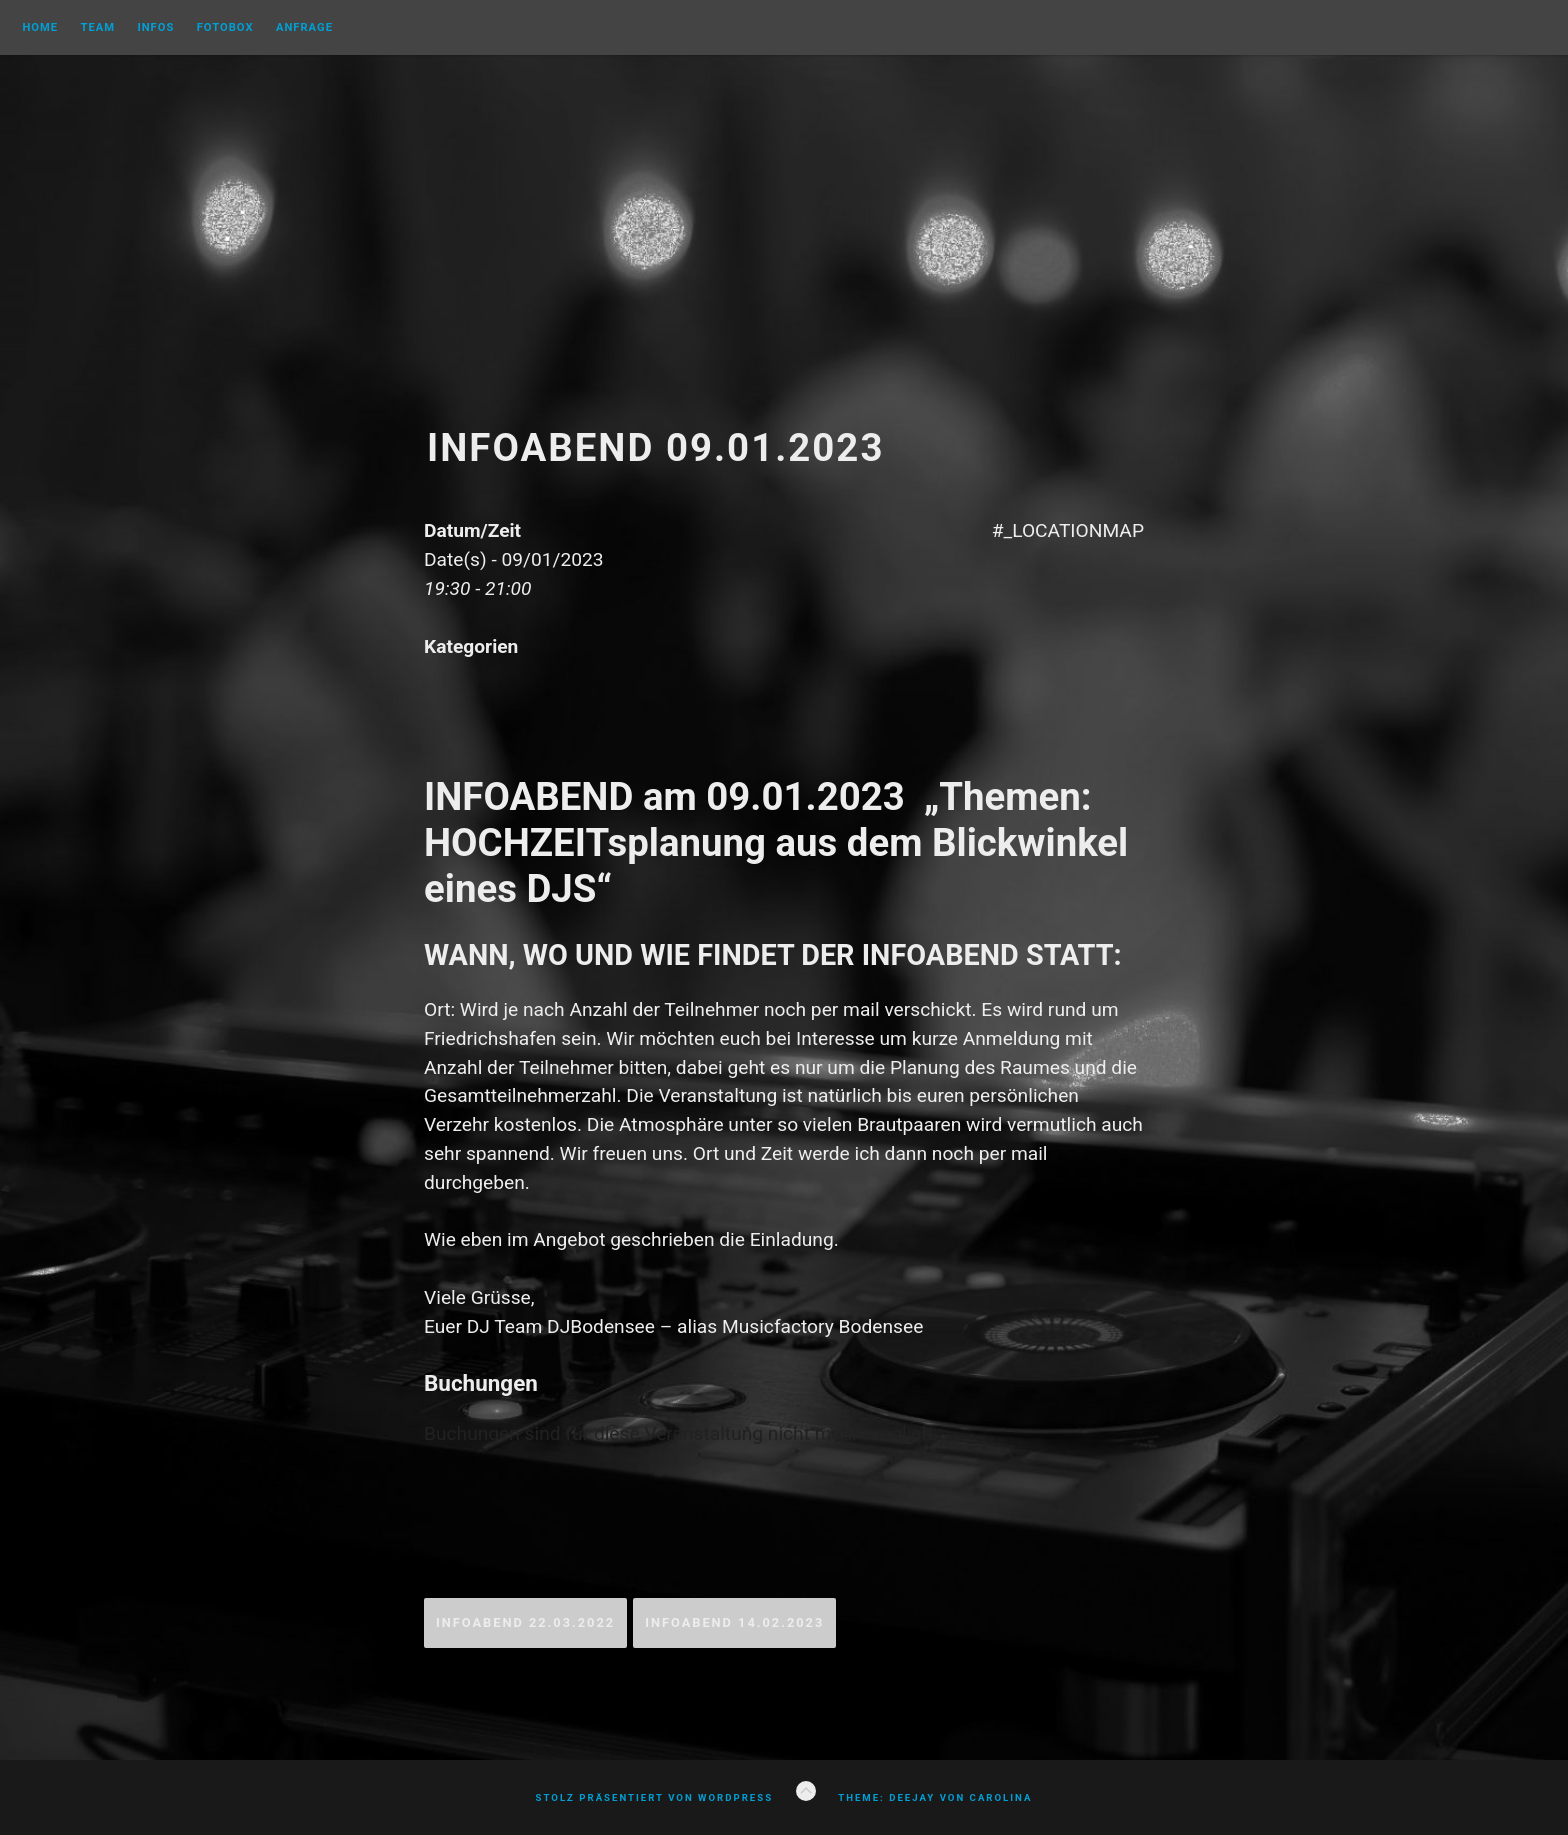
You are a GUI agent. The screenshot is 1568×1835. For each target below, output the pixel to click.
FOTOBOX (225, 28)
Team (97, 28)
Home (40, 28)
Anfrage (304, 28)
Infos (155, 28)
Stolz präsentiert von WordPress (654, 1797)
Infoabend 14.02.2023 (734, 1622)
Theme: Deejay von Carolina (935, 1797)
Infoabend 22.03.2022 (525, 1622)
